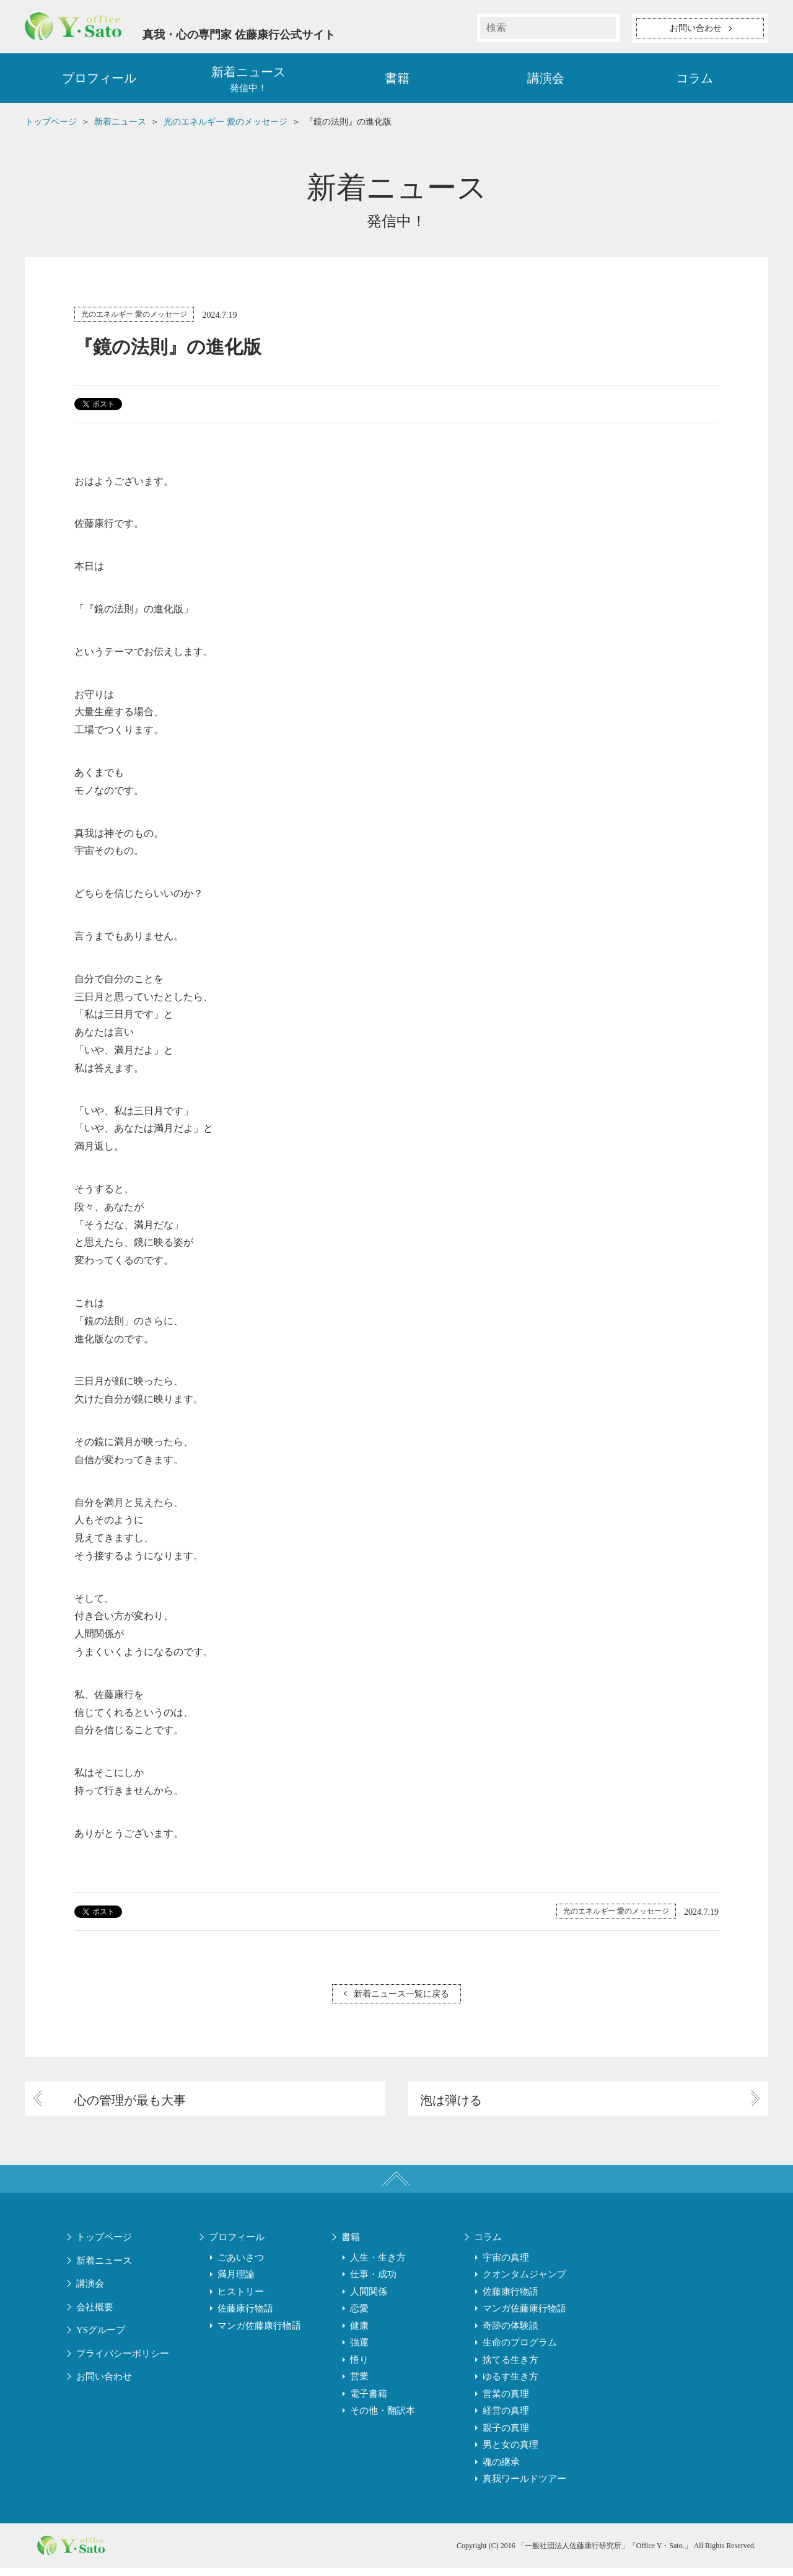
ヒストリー (240, 2300)
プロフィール (99, 80)
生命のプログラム (520, 2350)
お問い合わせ (104, 2384)
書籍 (397, 80)
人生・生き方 (378, 2265)
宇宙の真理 (506, 2265)
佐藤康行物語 (245, 2316)
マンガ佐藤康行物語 (259, 2334)
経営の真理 (506, 2419)
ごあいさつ (240, 2265)
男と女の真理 (510, 2453)
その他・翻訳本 (382, 2419)
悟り (359, 2368)
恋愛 (359, 2316)
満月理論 (236, 2282)
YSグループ (100, 2338)
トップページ (104, 2245)
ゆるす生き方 (510, 2384)
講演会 (545, 80)
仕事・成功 (373, 2282)
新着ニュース (104, 2269)
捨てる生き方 (510, 2368)
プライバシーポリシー (122, 2362)
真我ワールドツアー (524, 2487)
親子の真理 (506, 2436)
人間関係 (368, 2300)
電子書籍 (368, 2402)
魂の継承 (501, 2470)
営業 (359, 2384)
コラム (694, 80)
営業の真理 (506, 2402)
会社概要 (94, 2315)
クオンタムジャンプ (524, 2282)
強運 (359, 2350)
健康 (359, 2334)
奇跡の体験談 (510, 2334)
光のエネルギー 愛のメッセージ (134, 316)
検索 (605, 28)
